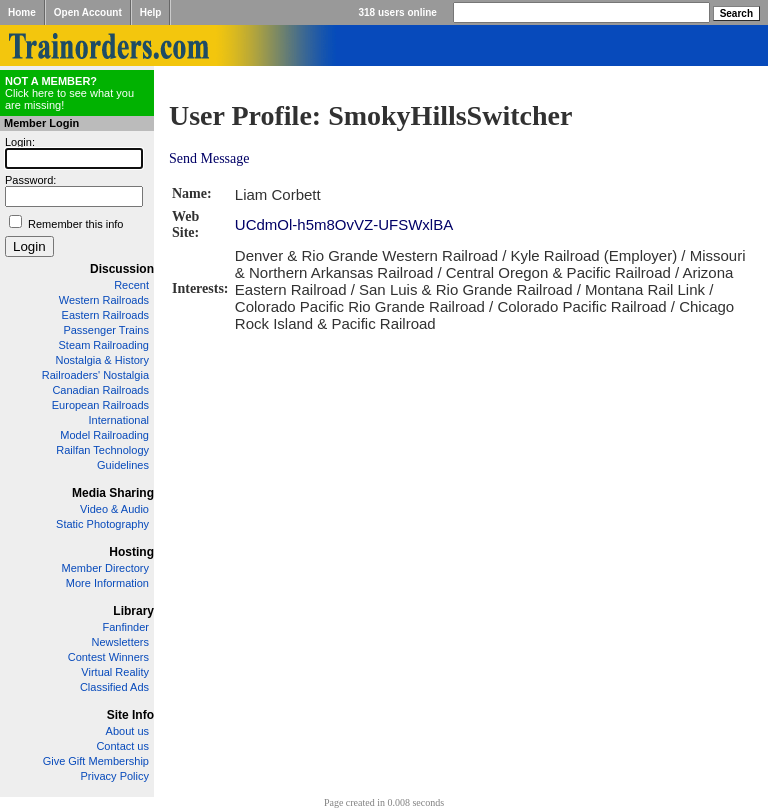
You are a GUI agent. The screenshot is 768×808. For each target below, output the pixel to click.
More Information (107, 583)
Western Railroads (104, 300)
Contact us (122, 746)
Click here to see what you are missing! (69, 93)
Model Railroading (104, 435)
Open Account (88, 12)
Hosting (131, 552)
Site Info (130, 715)
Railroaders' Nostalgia (95, 375)
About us (127, 731)
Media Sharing (113, 493)
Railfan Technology (102, 450)
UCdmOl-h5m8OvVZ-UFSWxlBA (344, 224)
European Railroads (100, 405)
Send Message (209, 158)
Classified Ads (114, 687)
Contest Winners (108, 657)
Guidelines (123, 465)
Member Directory (105, 568)
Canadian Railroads (100, 390)
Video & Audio (114, 509)
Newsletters (120, 642)
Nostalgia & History (102, 360)
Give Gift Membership (96, 761)
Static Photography (102, 524)
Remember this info (75, 224)
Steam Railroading (104, 345)
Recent (131, 285)
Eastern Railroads (105, 315)
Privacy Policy (115, 776)
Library (133, 611)
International (118, 420)
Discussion (122, 269)
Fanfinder (126, 627)
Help (151, 12)
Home (22, 12)
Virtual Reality (115, 672)
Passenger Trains (106, 330)
